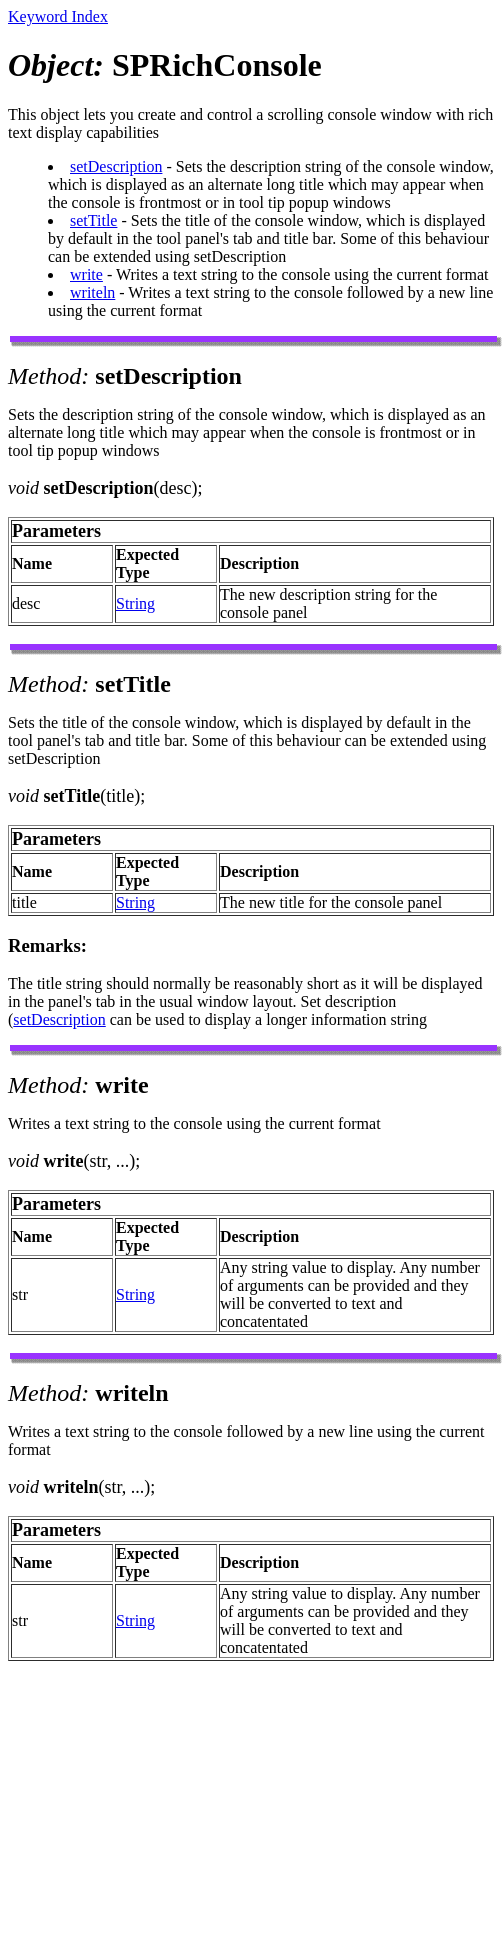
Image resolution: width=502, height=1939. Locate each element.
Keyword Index (58, 16)
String (135, 603)
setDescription (116, 166)
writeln (92, 292)
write (86, 274)
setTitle (93, 220)
